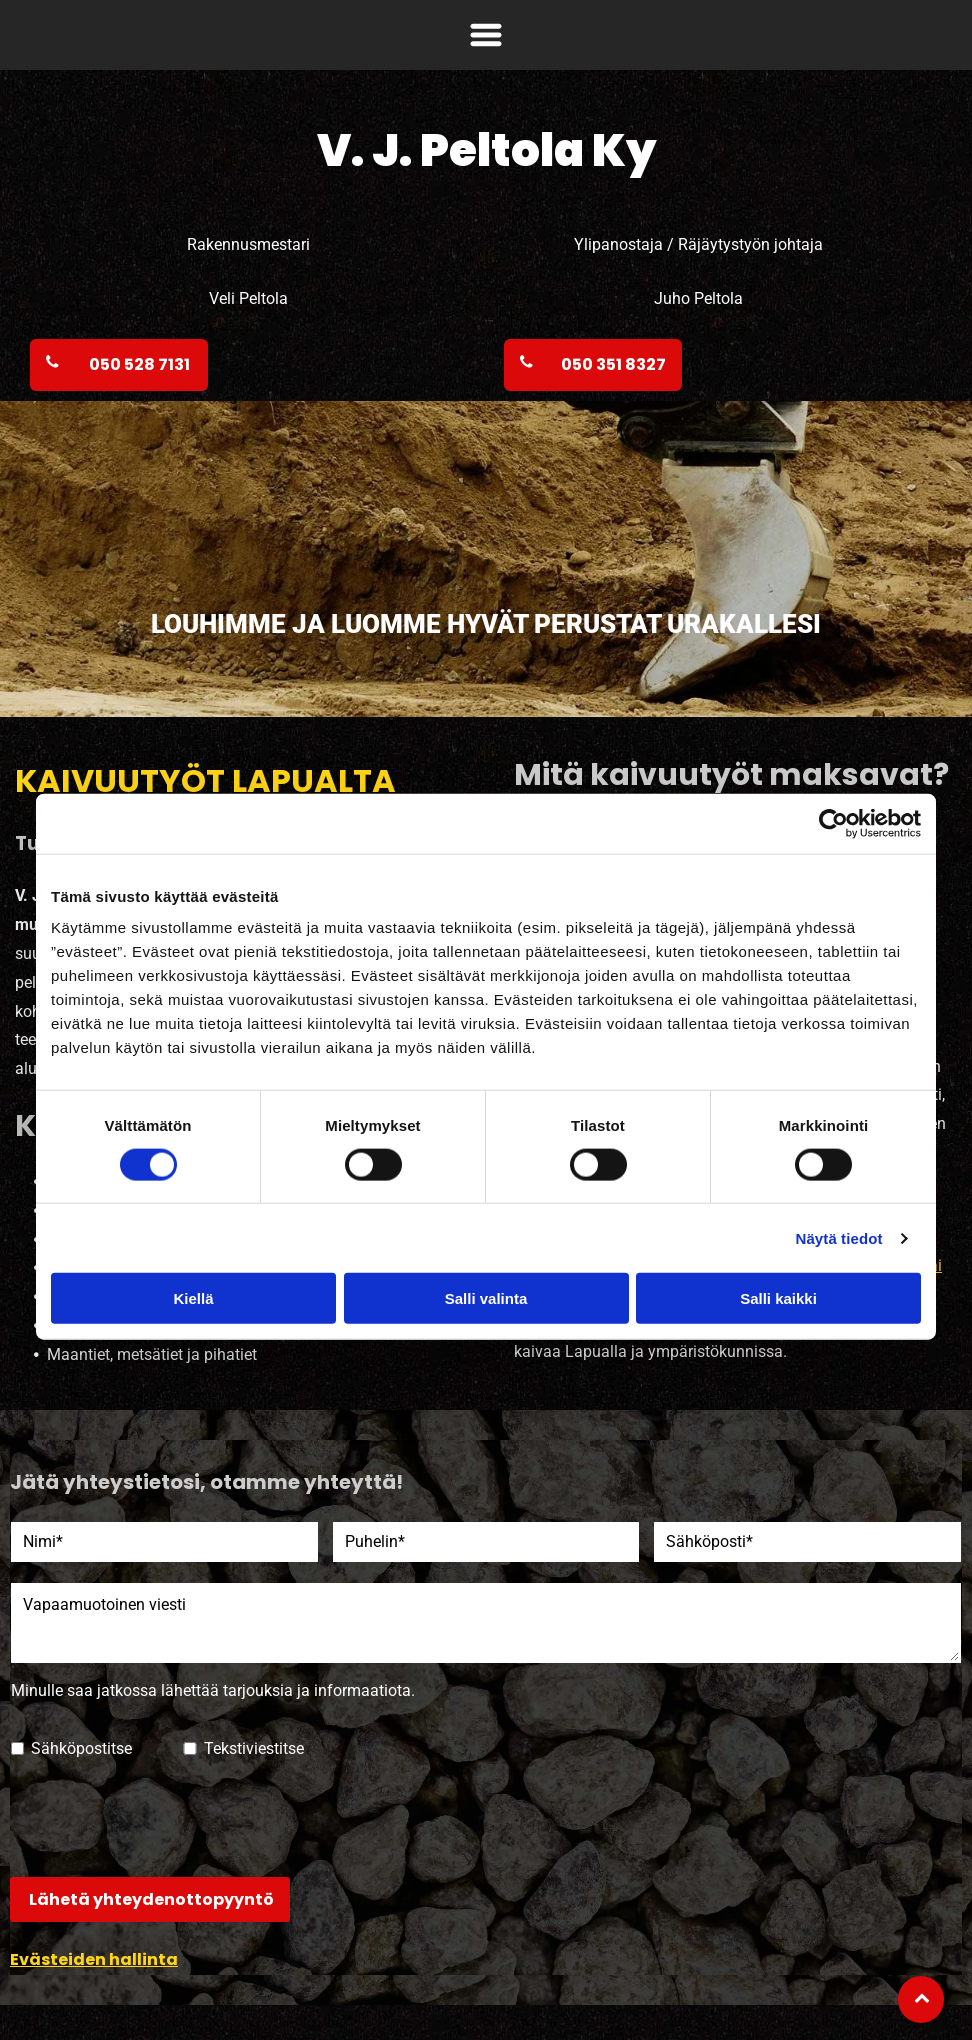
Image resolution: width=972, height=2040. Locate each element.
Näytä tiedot (839, 1238)
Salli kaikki (778, 1298)
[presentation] (163, 1817)
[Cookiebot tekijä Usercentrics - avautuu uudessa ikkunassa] (833, 823)
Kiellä (193, 1298)
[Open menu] (486, 35)
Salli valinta (486, 1298)
